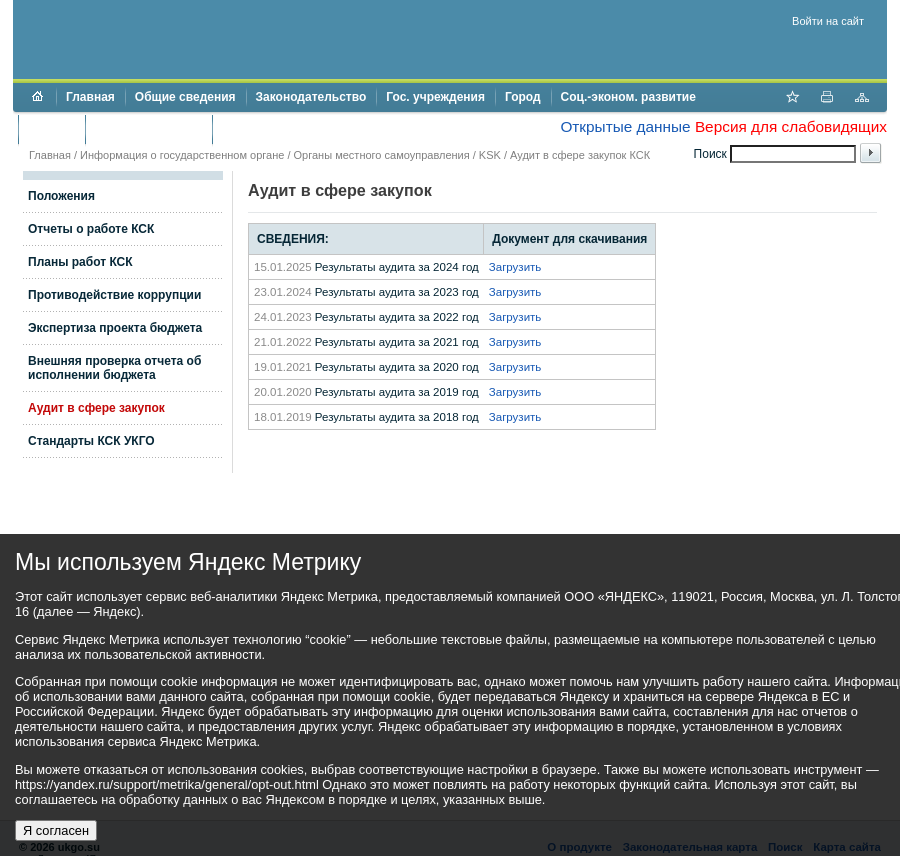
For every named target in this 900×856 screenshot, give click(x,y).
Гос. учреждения (435, 97)
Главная (90, 97)
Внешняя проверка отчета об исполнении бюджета (114, 368)
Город (523, 97)
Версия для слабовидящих (791, 126)
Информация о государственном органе (182, 155)
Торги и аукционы (148, 129)
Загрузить (515, 267)
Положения (61, 196)
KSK (490, 155)
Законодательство (311, 97)
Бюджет (51, 129)
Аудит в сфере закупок (96, 408)
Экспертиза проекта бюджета (115, 328)
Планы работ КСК (80, 262)
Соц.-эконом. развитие (628, 97)
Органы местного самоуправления (382, 155)
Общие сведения (185, 97)
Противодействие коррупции (308, 129)
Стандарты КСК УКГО (91, 441)
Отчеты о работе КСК (91, 229)
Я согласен (56, 830)
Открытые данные (625, 126)
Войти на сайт (828, 21)
